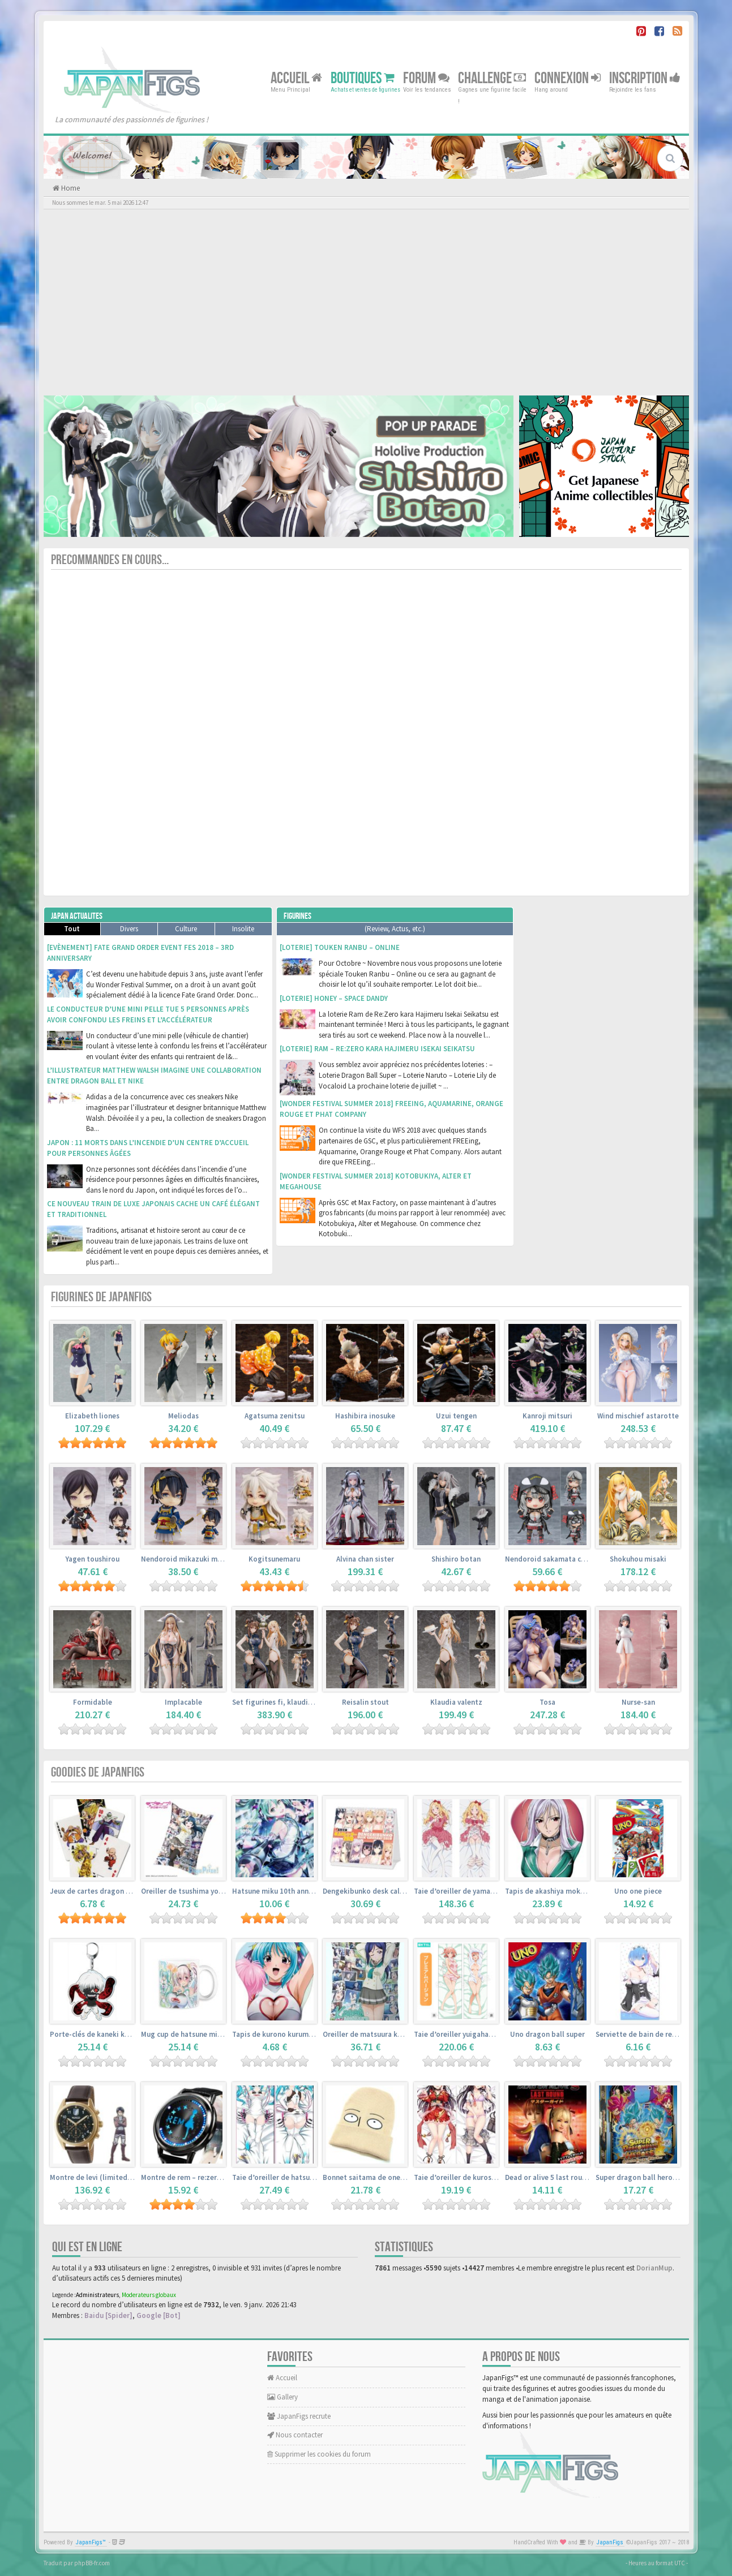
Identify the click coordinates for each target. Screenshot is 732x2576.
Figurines (297, 916)
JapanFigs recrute (299, 2416)
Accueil (296, 77)
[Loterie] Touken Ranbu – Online (340, 947)
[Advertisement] (366, 302)
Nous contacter (295, 2435)
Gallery (282, 2397)
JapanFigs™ (91, 2542)
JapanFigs (610, 2542)
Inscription (644, 77)
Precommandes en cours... (110, 560)
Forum (426, 77)
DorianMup (654, 2268)
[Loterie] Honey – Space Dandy (334, 998)
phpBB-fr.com (92, 2563)
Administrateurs (97, 2295)
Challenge (492, 77)
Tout (72, 929)
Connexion (567, 77)
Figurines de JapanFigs (101, 1297)
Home (69, 188)
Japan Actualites (76, 916)
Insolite (243, 929)
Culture (186, 929)
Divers (129, 929)
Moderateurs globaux (149, 2295)
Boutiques (363, 77)
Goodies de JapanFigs (97, 1772)
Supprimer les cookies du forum (319, 2454)
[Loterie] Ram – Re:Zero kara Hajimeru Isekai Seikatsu (377, 1048)
